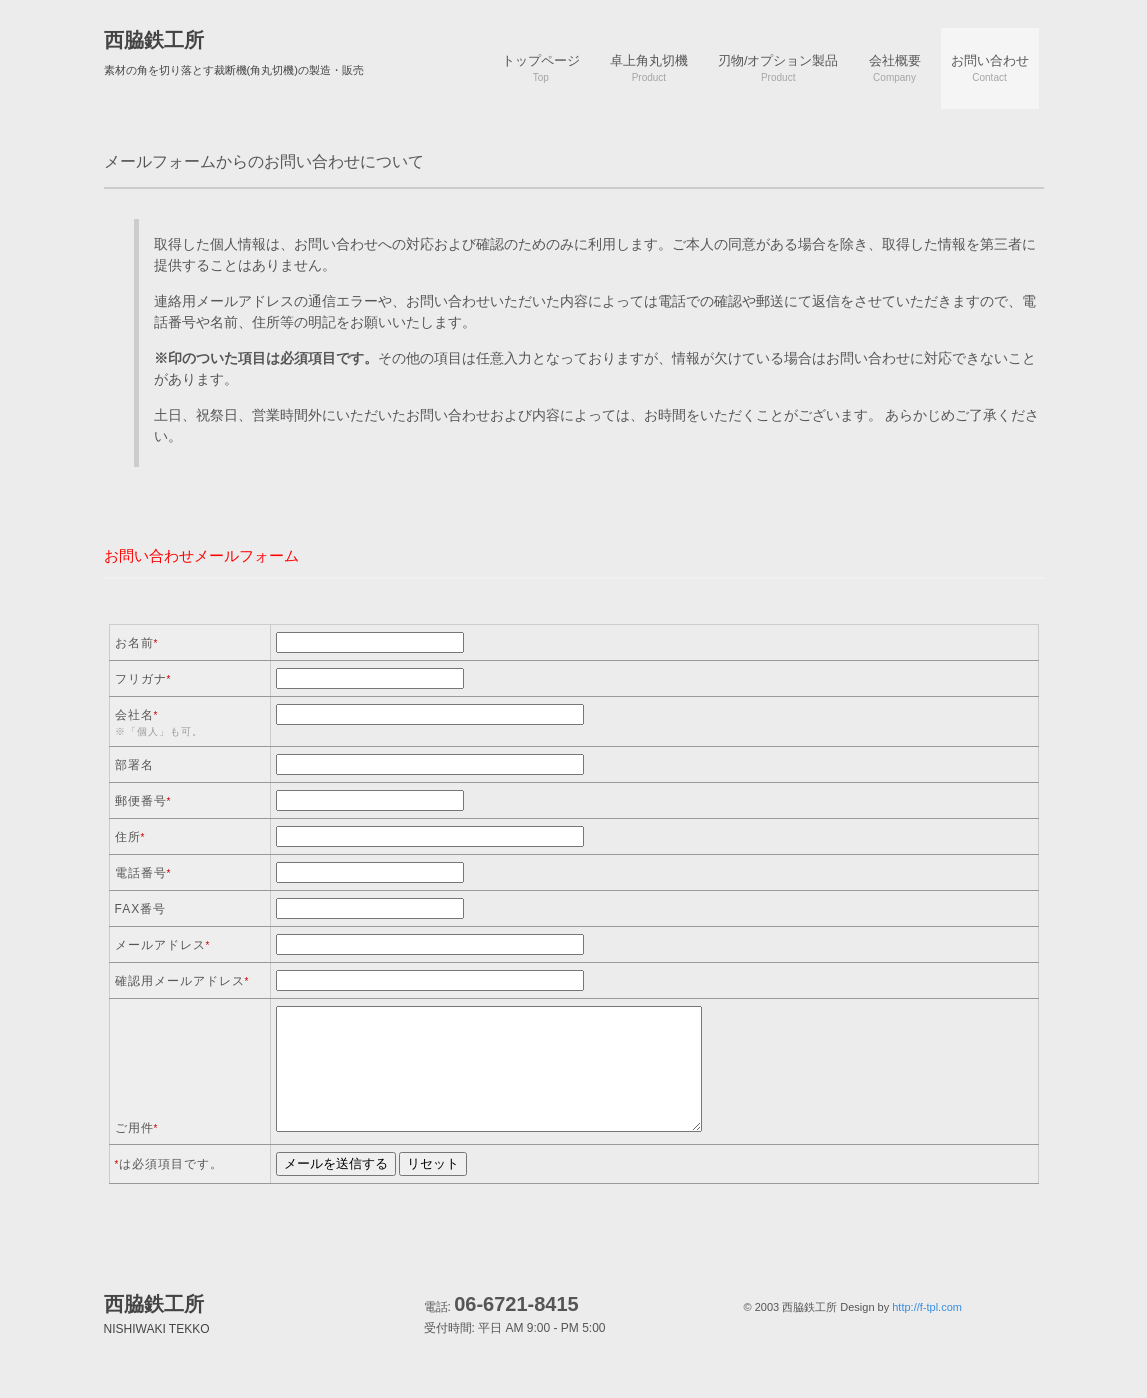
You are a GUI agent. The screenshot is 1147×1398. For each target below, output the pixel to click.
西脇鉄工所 (154, 40)
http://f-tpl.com (927, 1307)
